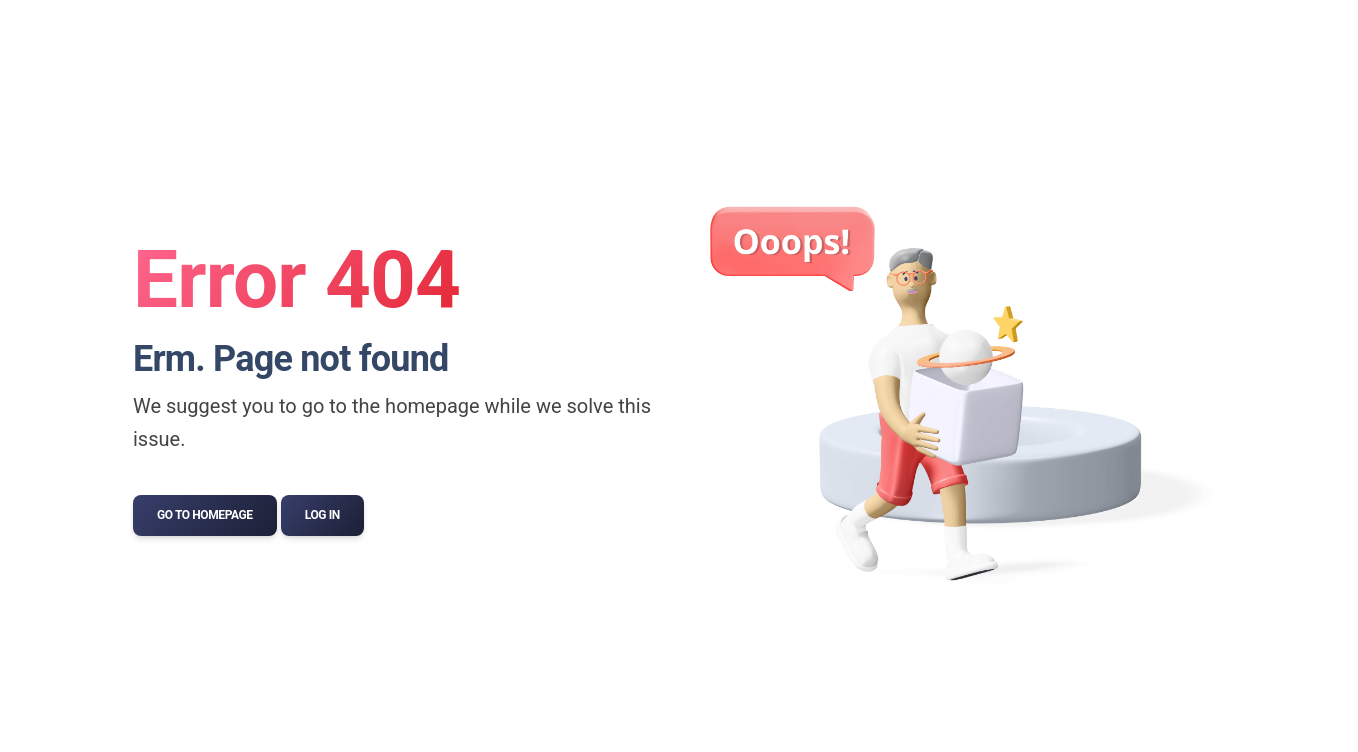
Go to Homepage (205, 515)
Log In (322, 515)
